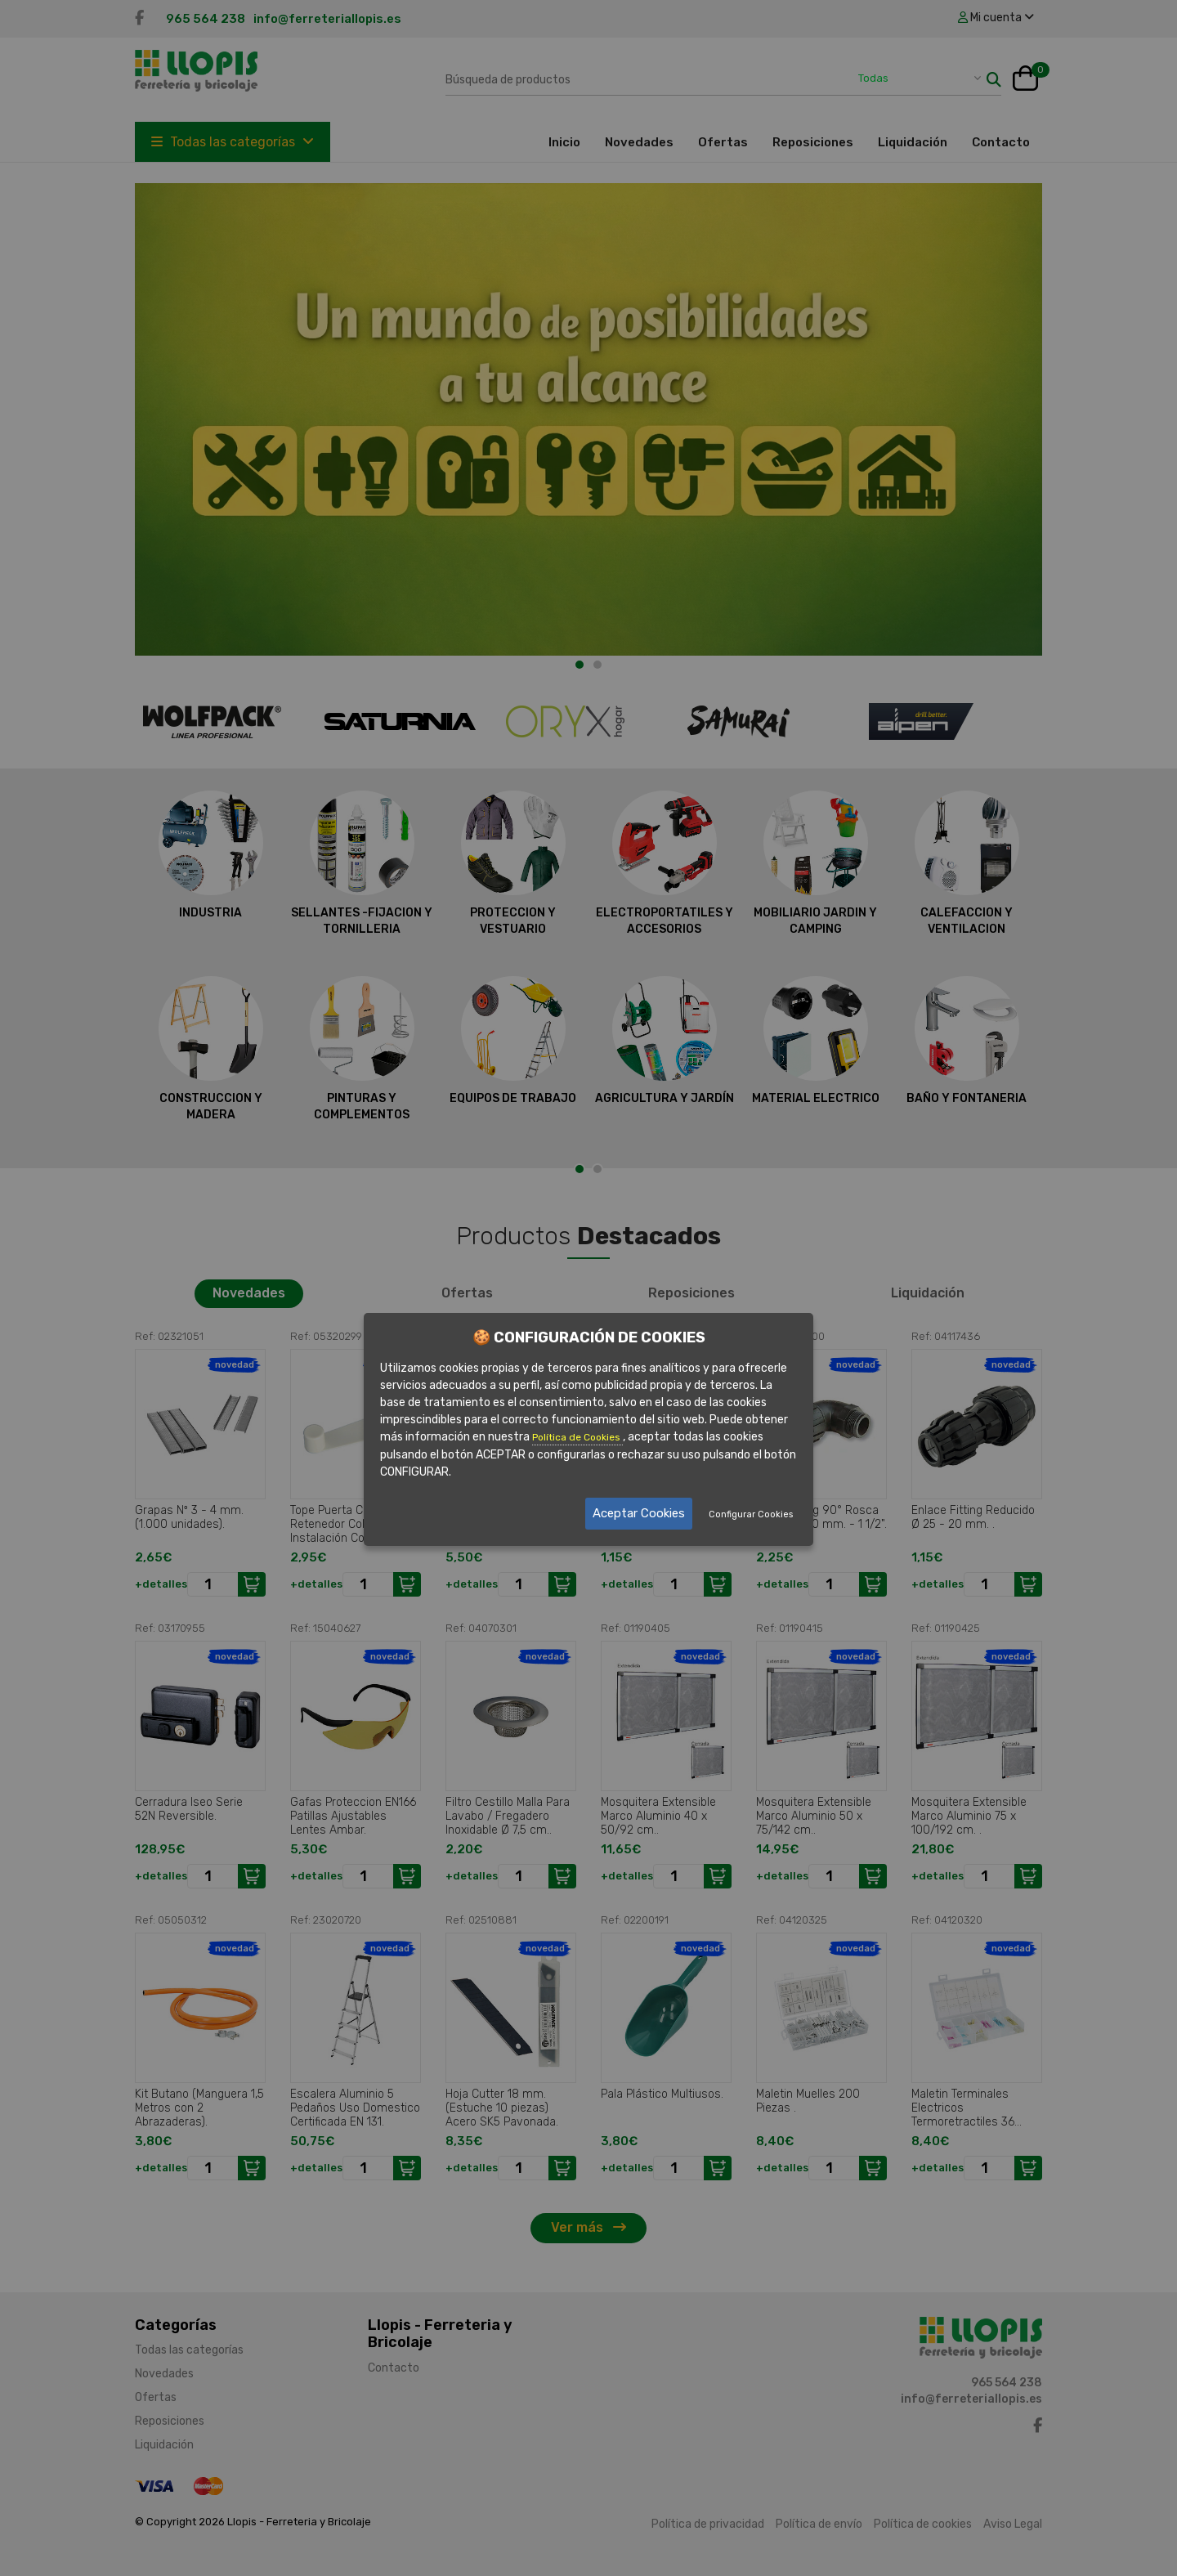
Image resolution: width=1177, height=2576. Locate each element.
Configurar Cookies (751, 1514)
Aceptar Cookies (639, 1513)
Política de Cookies (577, 1437)
